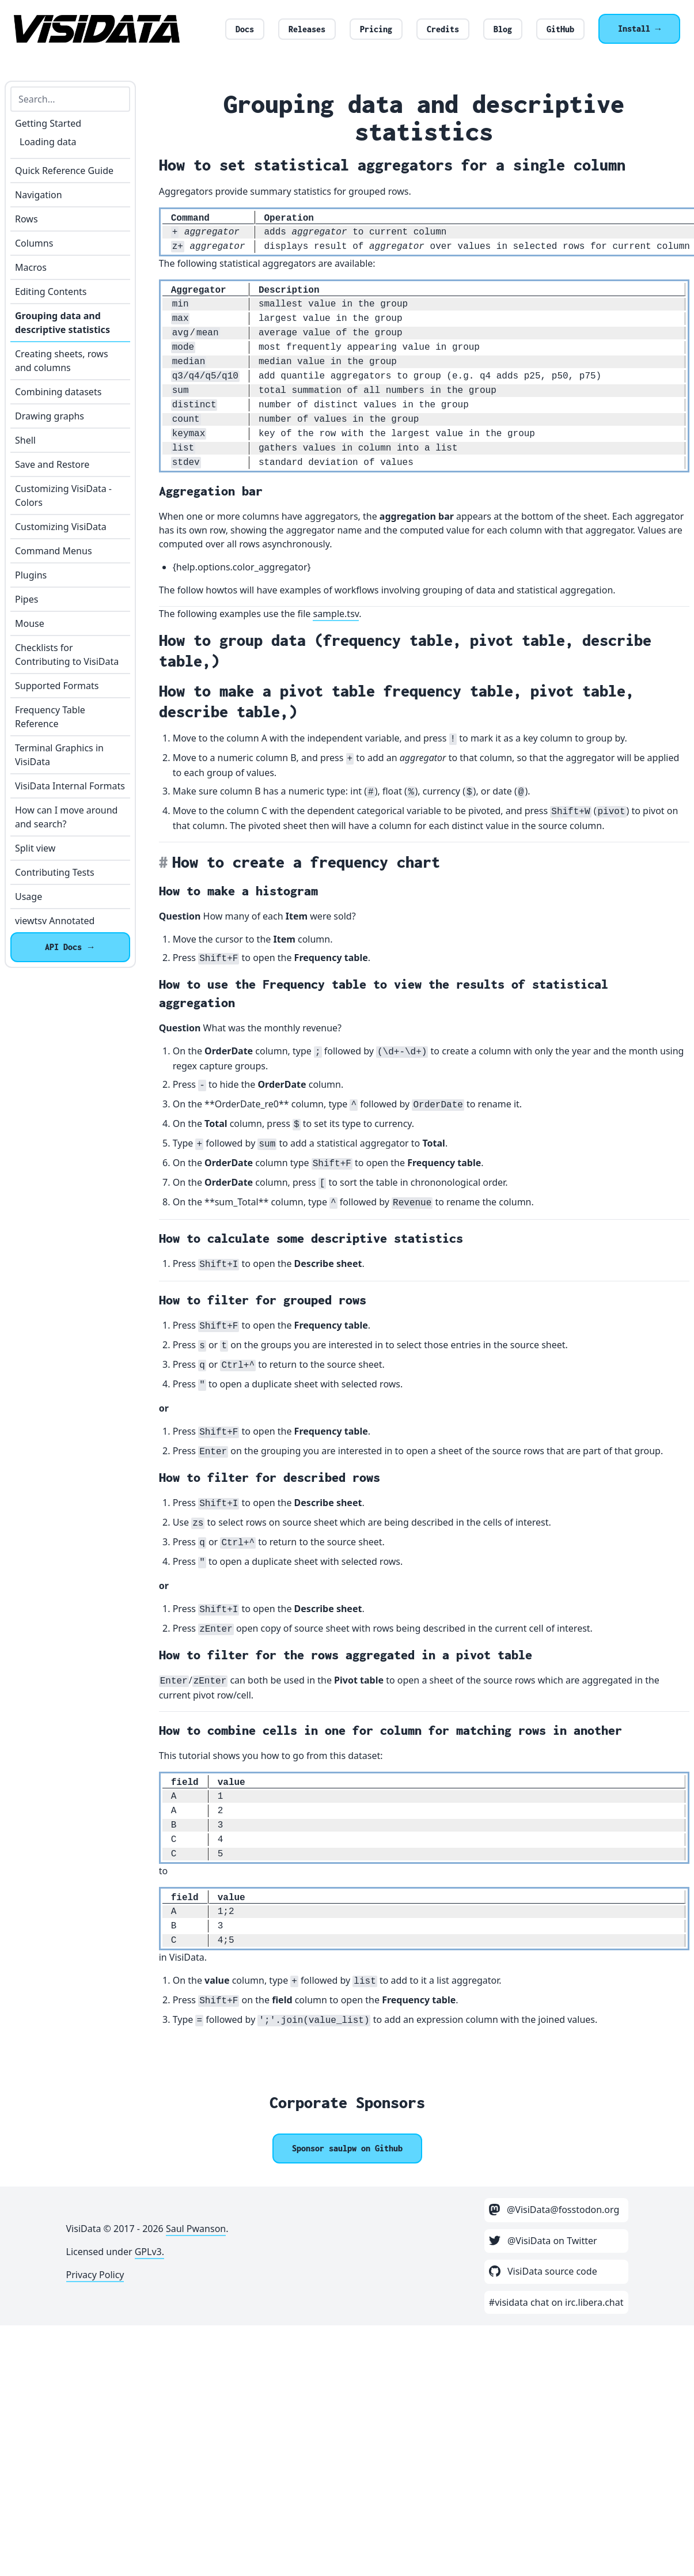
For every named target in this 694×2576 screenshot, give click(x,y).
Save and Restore (52, 464)
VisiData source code (543, 2271)
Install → (639, 28)
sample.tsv (336, 613)
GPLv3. (149, 2251)
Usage (28, 896)
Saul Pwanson (196, 2228)
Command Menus (53, 550)
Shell (25, 440)
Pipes (26, 599)
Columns (34, 243)
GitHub (560, 29)
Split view (35, 848)
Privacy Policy (95, 2274)
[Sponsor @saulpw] (347, 2148)
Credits (443, 29)
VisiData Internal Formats (70, 786)
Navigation (38, 194)
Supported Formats (56, 685)
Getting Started (48, 123)
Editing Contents (50, 291)
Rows (26, 219)
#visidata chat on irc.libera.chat (556, 2302)
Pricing (376, 29)
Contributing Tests (54, 872)
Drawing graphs (49, 416)
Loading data (48, 141)
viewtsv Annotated (54, 920)
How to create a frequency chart (306, 862)
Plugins (31, 575)
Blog (503, 29)
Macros (31, 267)
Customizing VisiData (61, 526)
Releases (307, 29)
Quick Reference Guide (64, 170)
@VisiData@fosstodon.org (554, 2209)
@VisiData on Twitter (543, 2240)
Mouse (29, 623)
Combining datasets (58, 391)
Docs (245, 29)
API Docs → (70, 947)
